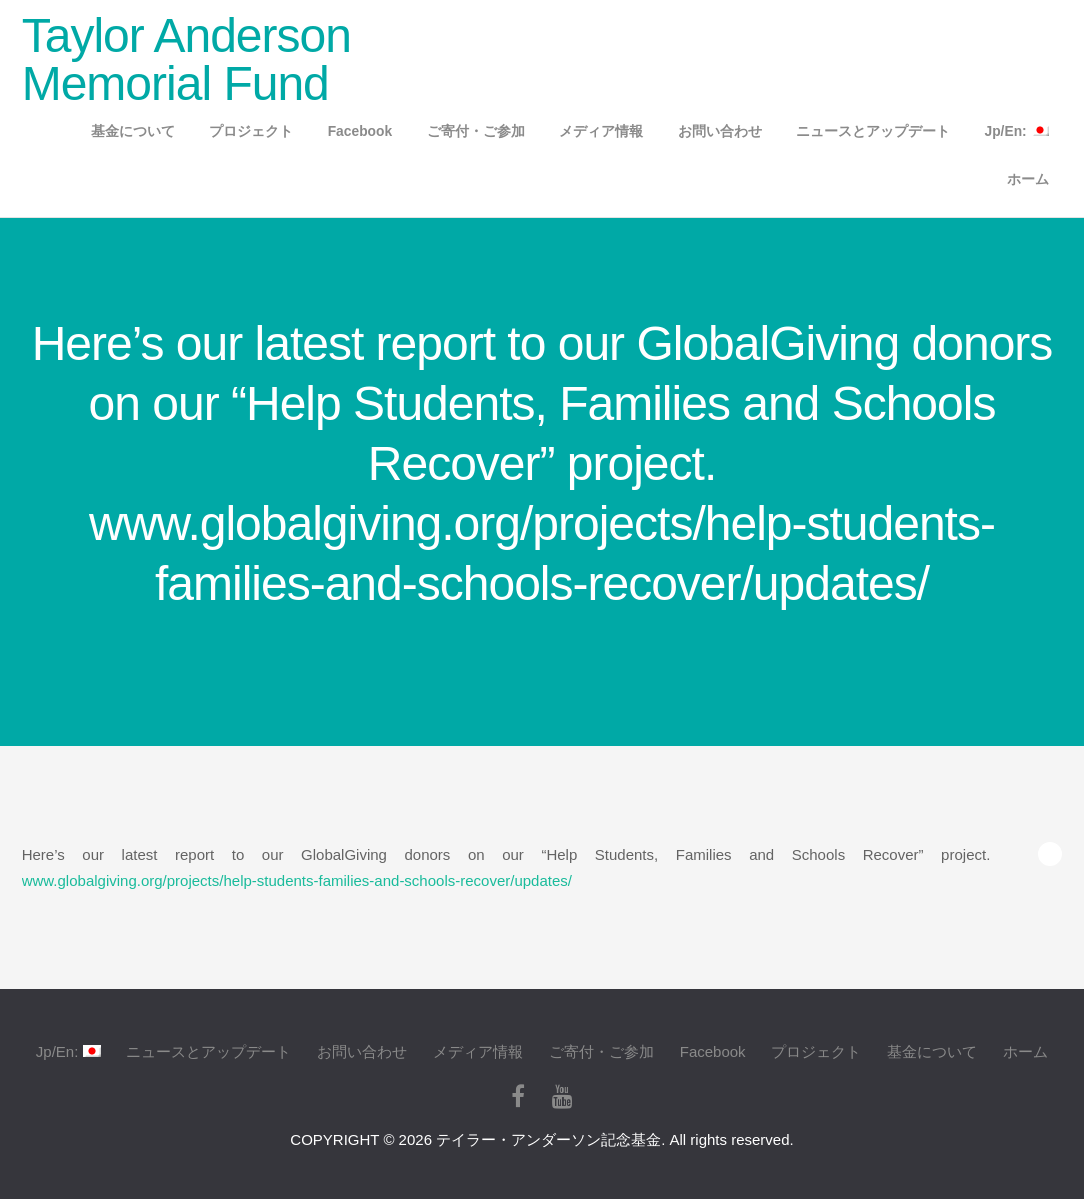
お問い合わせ (720, 131)
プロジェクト (251, 131)
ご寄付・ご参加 (476, 131)
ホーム (1028, 179)
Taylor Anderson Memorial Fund (186, 59)
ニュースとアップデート (873, 131)
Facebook (360, 131)
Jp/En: (1017, 131)
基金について (133, 131)
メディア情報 (601, 131)
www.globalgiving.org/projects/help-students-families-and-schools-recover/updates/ (297, 880)
